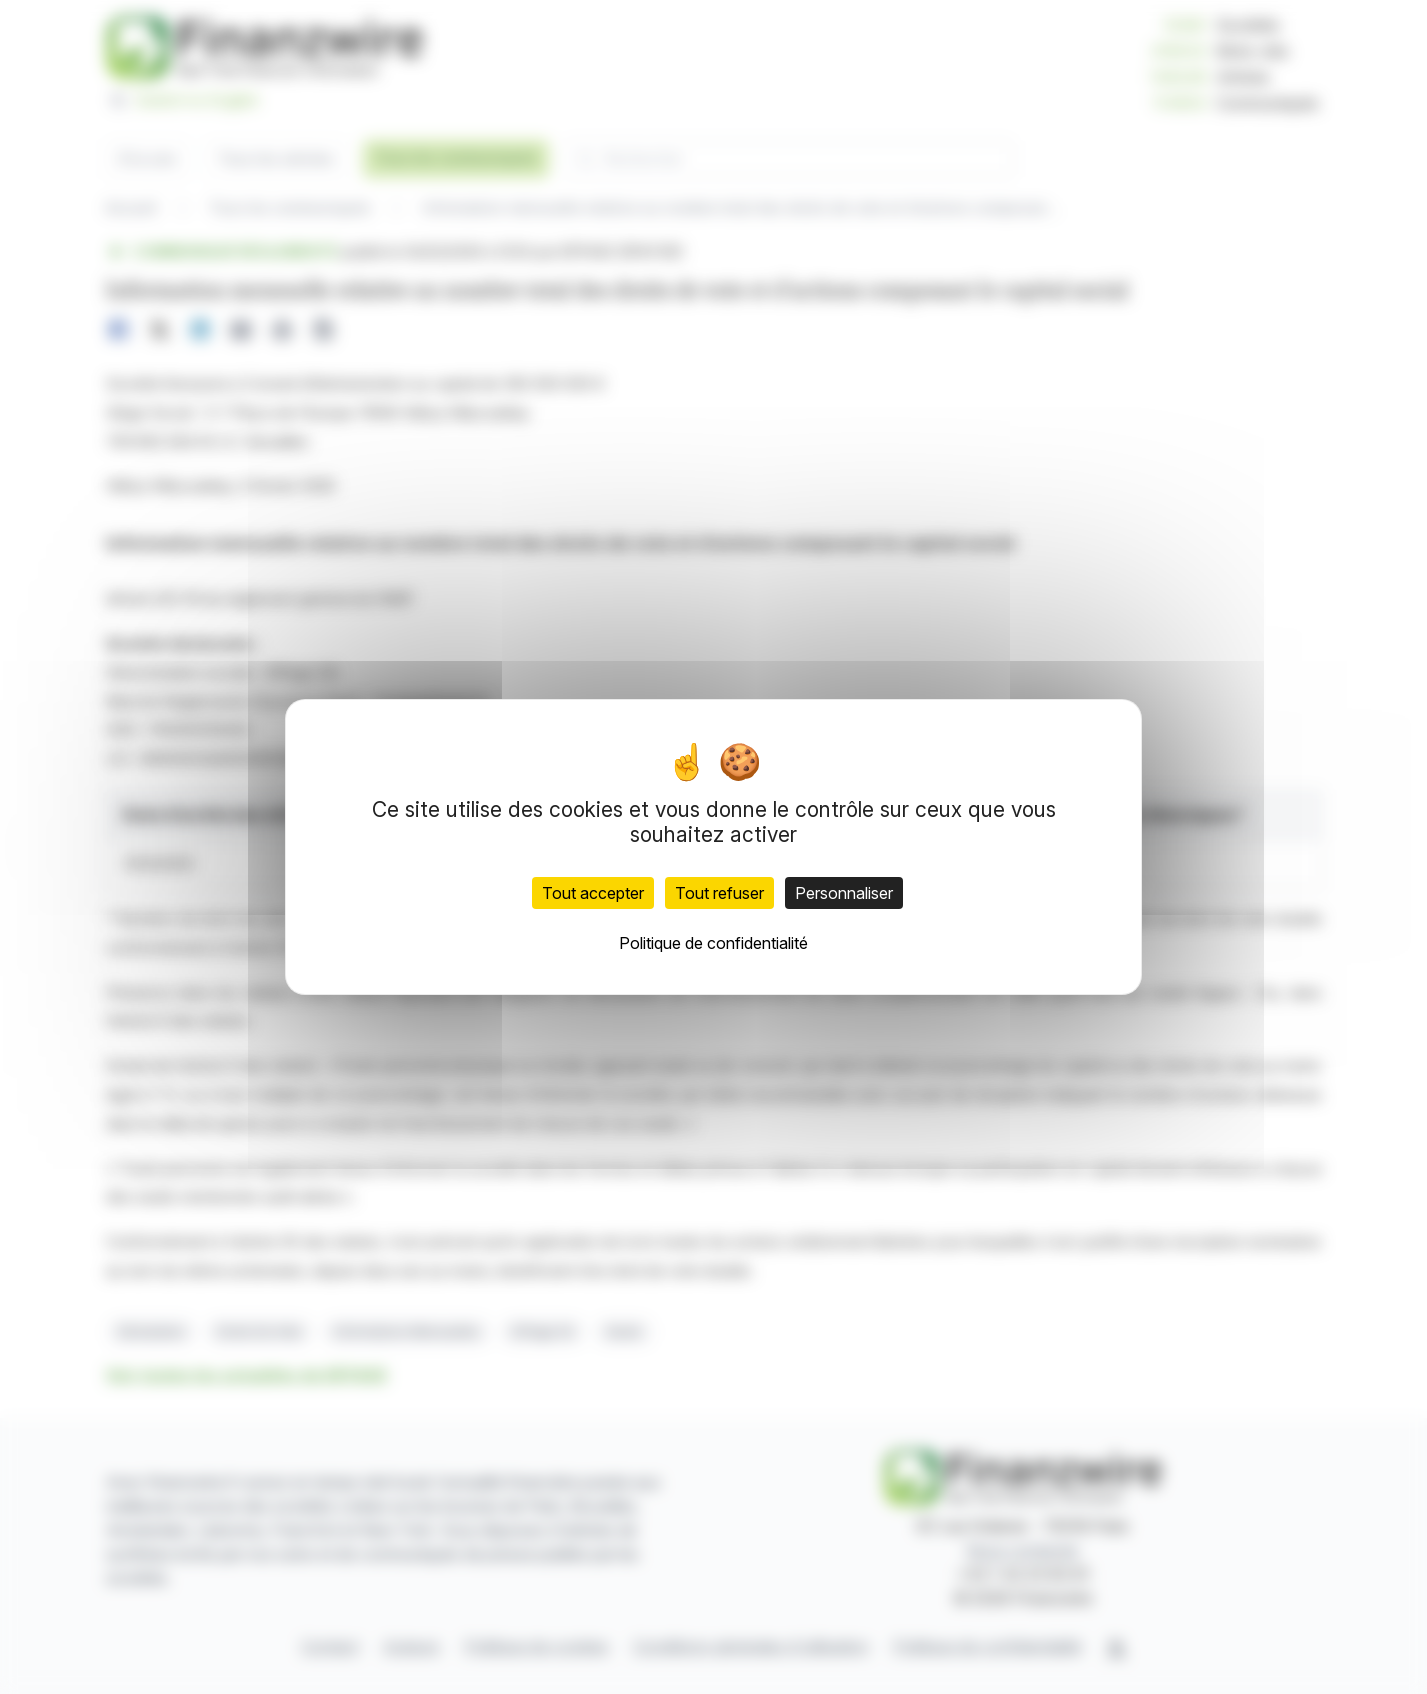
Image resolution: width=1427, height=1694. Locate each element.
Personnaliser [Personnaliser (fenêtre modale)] (844, 893)
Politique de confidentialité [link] (713, 943)
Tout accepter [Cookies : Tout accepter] (593, 893)
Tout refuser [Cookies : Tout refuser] (719, 893)
